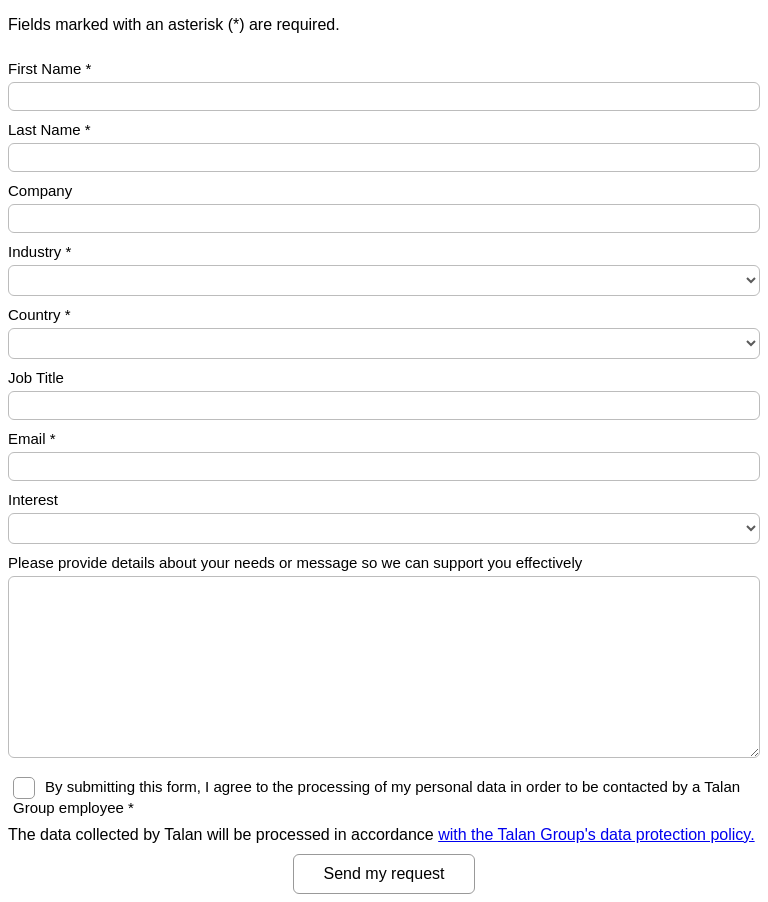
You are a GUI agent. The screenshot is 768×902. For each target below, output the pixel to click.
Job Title (36, 377)
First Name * (49, 68)
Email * (32, 438)
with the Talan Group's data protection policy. (596, 834)
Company (40, 190)
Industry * (39, 251)
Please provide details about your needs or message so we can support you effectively (295, 562)
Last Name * (49, 129)
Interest (33, 499)
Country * (39, 314)
